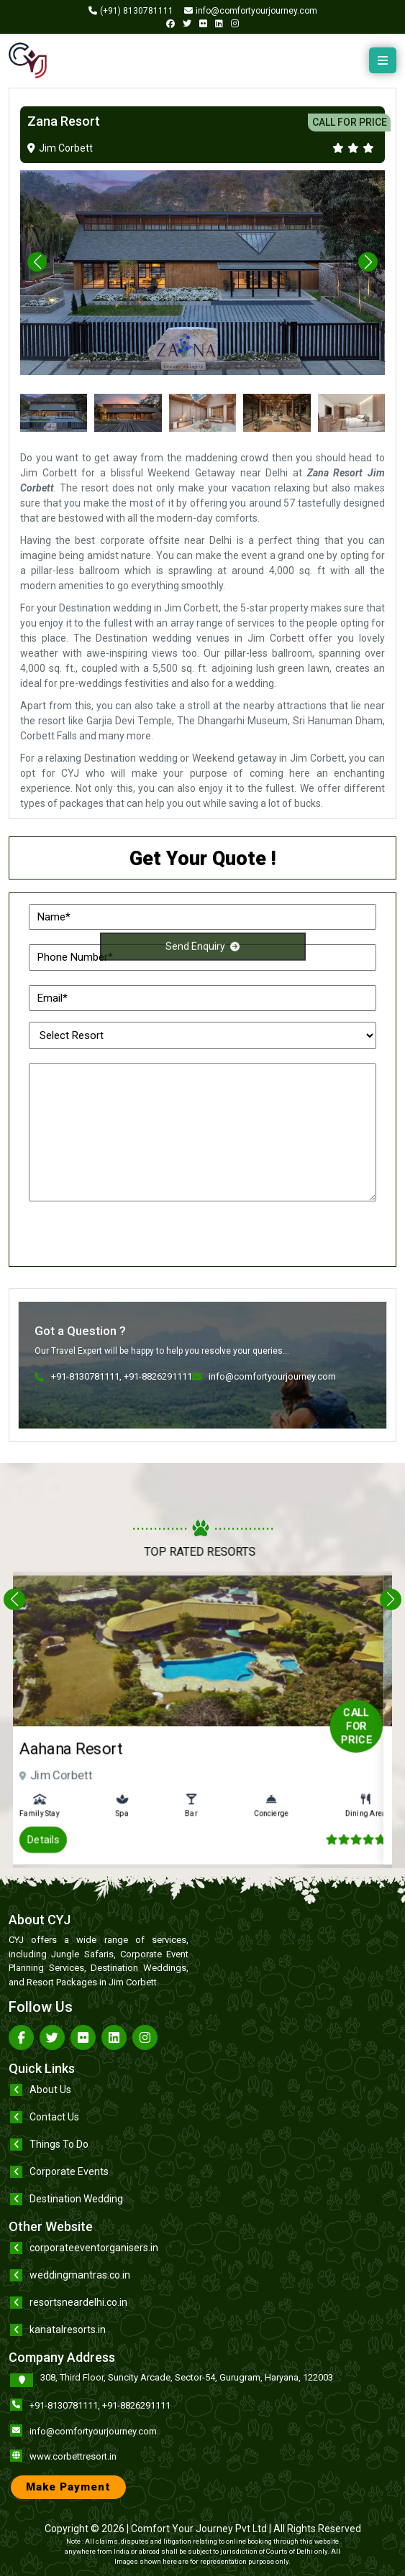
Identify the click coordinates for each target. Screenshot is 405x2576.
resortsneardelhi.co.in (78, 2302)
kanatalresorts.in (67, 2329)
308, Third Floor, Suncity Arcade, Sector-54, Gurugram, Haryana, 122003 (186, 2377)
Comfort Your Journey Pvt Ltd (199, 2528)
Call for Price (295, 1723)
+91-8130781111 (63, 2405)
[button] (368, 262)
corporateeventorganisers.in (93, 2247)
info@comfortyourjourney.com (93, 2431)
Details (107, 1792)
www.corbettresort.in (73, 2456)
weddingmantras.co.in (79, 2275)
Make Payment (68, 2486)
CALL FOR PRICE (349, 122)
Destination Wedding (76, 2199)
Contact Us (54, 2117)
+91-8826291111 (136, 2405)
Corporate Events (69, 2171)
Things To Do (58, 2144)
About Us (50, 2089)
